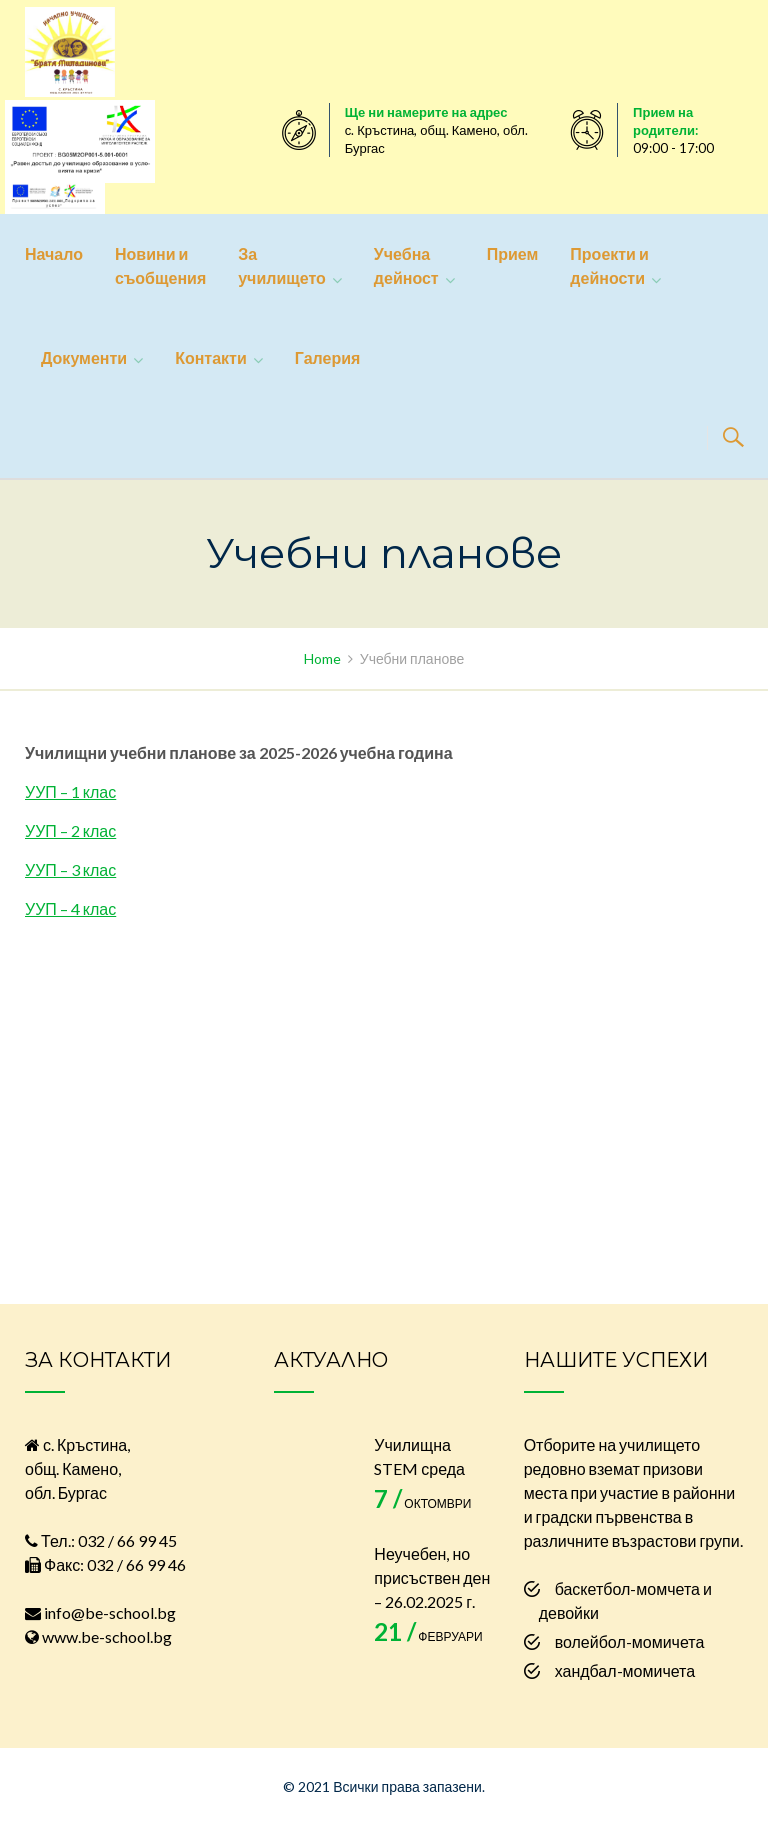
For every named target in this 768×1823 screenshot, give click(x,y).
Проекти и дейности (609, 265)
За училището (282, 265)
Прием (513, 253)
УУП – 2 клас (70, 830)
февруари (428, 1636)
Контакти (211, 357)
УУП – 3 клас (70, 869)
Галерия (328, 357)
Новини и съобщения (160, 265)
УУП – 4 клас (70, 908)
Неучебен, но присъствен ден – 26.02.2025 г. (432, 1577)
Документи (84, 357)
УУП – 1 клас (70, 791)
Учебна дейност (406, 265)
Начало (54, 253)
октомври (422, 1503)
